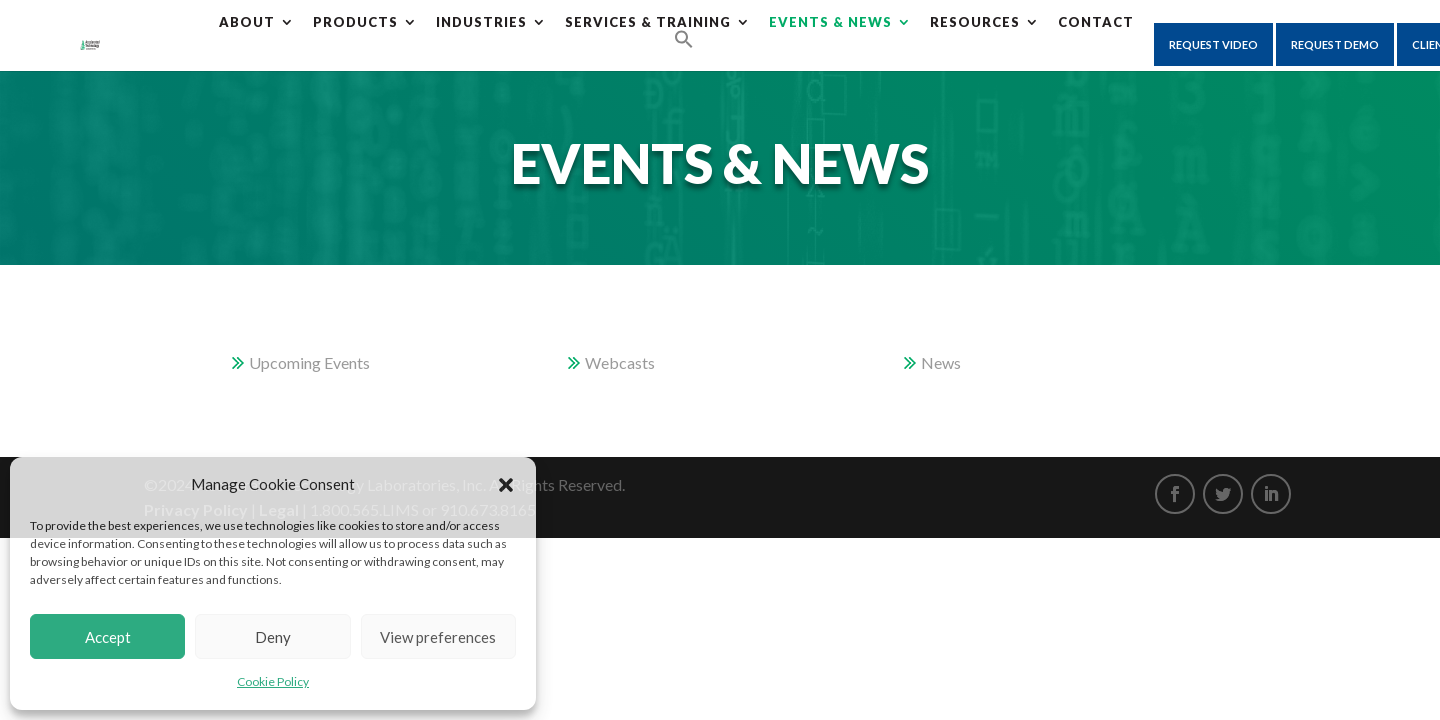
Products (355, 22)
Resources (975, 22)
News (941, 362)
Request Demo (1335, 44)
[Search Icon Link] (684, 40)
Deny (273, 637)
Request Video (1213, 44)
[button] (506, 485)
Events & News (830, 22)
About (247, 22)
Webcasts (620, 362)
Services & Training (648, 22)
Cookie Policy (273, 681)
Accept (108, 637)
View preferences (438, 637)
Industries (481, 22)
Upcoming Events (309, 362)
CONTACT (1096, 22)
